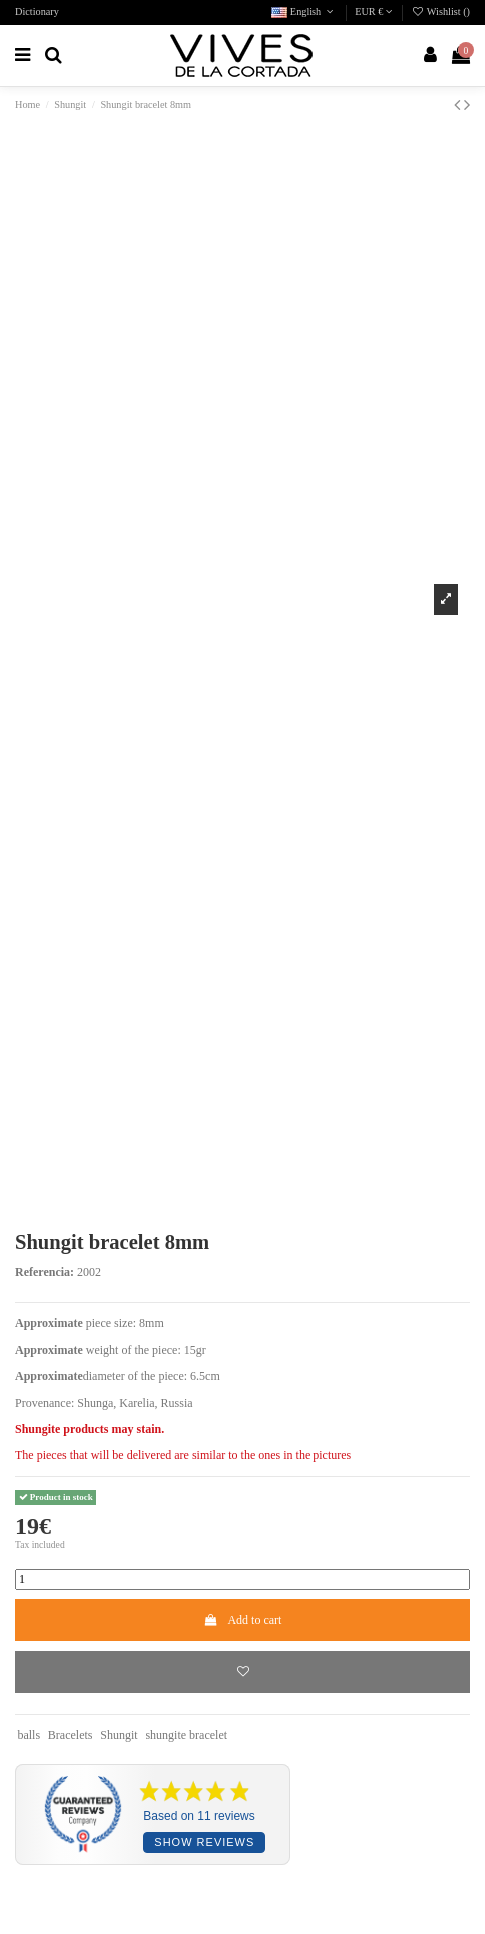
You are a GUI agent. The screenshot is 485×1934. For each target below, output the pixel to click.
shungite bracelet (186, 1735)
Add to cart (243, 1620)
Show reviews (204, 1842)
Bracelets (70, 1735)
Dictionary (37, 11)
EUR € (374, 11)
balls (28, 1735)
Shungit (118, 1735)
